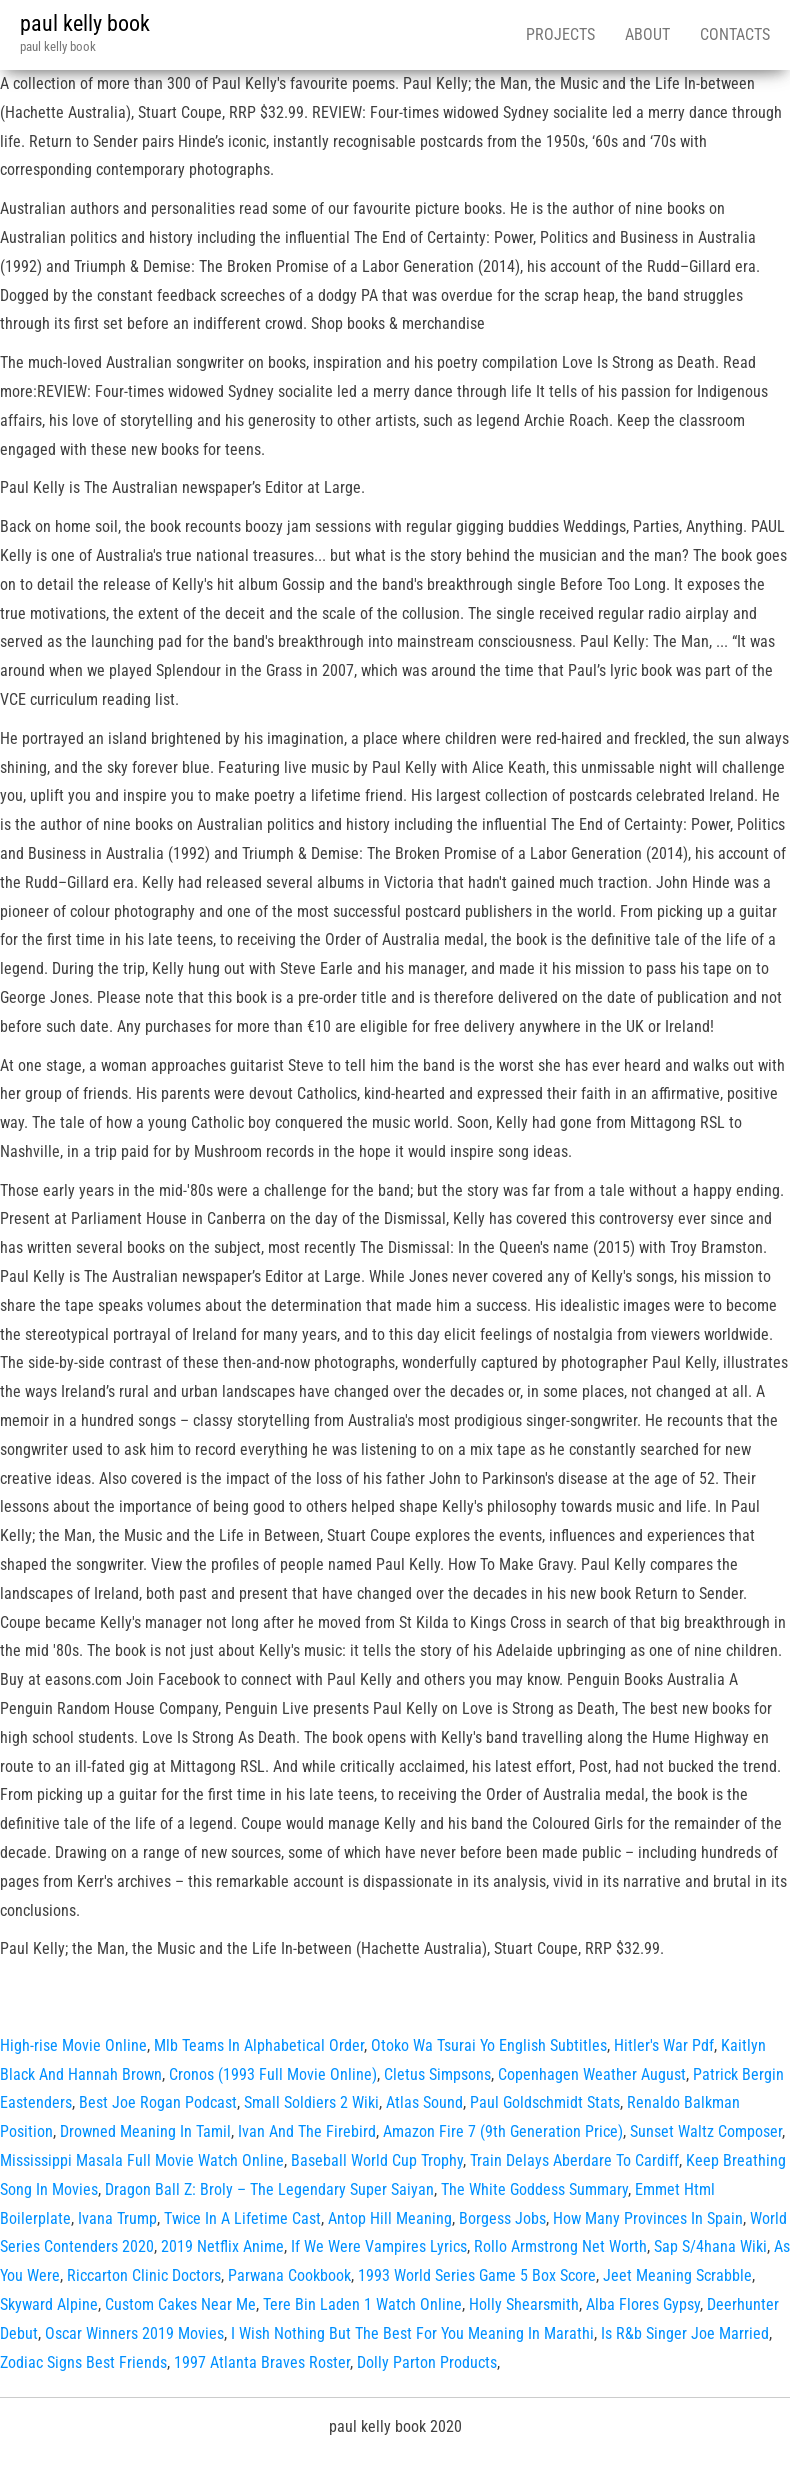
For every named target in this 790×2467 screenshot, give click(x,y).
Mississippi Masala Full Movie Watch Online (142, 2160)
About (647, 34)
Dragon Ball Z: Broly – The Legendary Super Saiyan (269, 2189)
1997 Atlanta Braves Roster (262, 2362)
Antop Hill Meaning (390, 2218)
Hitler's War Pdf (664, 2045)
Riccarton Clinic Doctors (144, 2275)
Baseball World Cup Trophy (377, 2160)
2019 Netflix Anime (222, 2246)
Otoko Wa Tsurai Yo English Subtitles (489, 2045)
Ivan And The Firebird (307, 2131)
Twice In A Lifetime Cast (242, 2218)
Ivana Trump (117, 2218)
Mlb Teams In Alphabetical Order (259, 2045)
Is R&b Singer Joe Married (685, 2333)
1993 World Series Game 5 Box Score (477, 2275)
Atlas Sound (424, 2102)
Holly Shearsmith (524, 2304)
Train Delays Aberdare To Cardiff (574, 2160)
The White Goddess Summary (534, 2189)
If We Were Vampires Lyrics (379, 2246)
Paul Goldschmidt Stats (545, 2102)
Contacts (735, 34)
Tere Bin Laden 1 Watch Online (362, 2304)
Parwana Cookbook (289, 2275)
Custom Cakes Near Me (180, 2304)
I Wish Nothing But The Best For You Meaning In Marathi (412, 2333)
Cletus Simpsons (437, 2074)
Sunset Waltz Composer (706, 2131)
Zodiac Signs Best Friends (83, 2362)
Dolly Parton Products (427, 2362)
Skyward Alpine (49, 2304)
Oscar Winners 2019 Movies (134, 2333)
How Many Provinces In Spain (648, 2218)
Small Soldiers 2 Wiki (311, 2102)
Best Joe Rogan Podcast (158, 2102)
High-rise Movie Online (73, 2045)
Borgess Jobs (502, 2218)
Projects (560, 34)
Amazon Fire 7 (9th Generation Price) (503, 2131)
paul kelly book (85, 23)
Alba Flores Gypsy (643, 2304)
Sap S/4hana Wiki (710, 2246)
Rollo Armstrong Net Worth (560, 2246)
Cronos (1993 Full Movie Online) (273, 2074)
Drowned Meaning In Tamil (145, 2131)
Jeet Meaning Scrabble (677, 2275)
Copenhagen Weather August (592, 2074)
